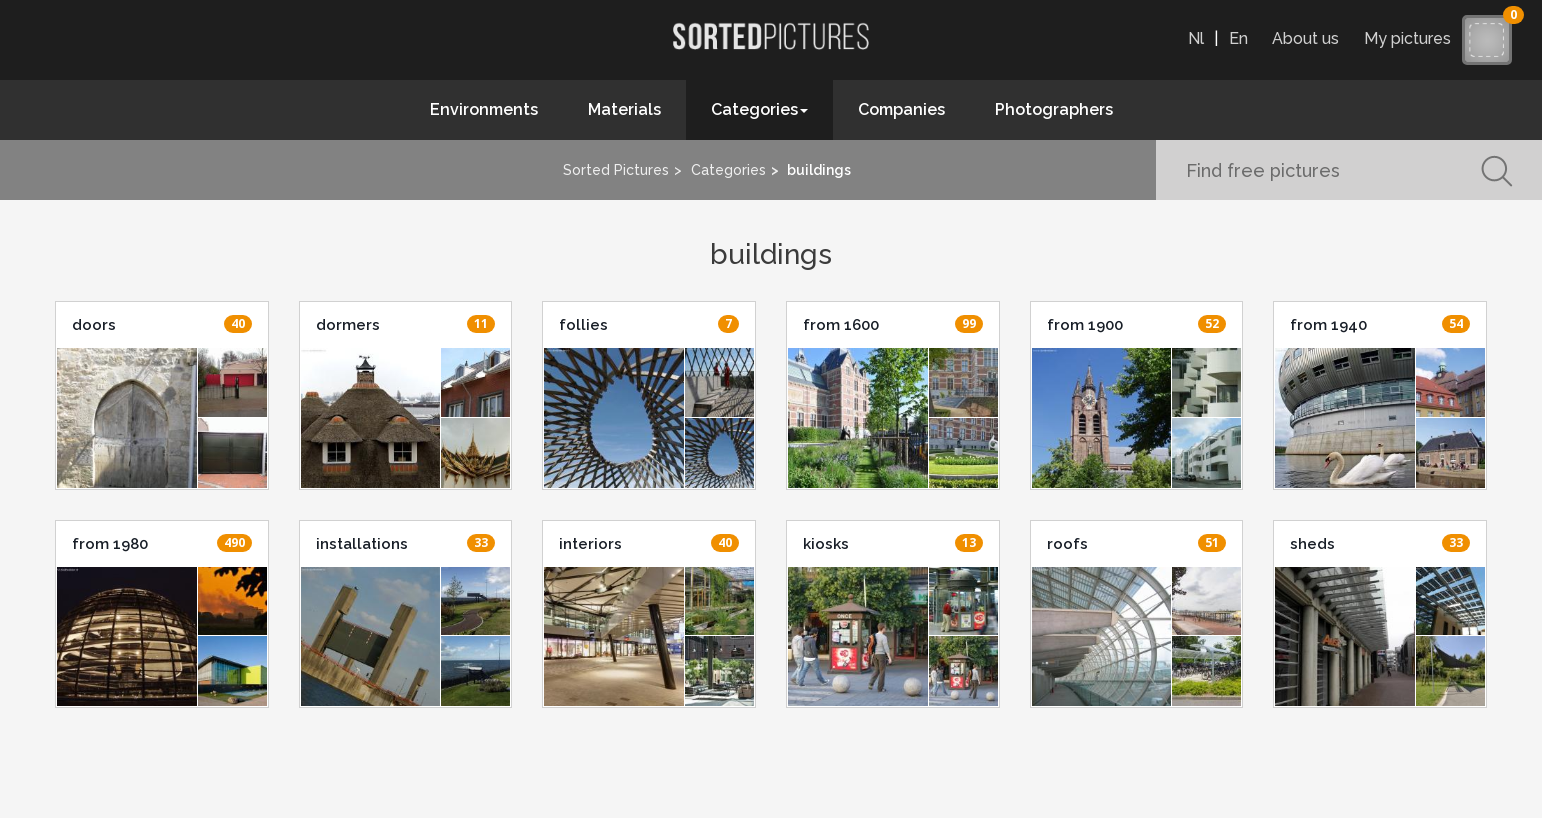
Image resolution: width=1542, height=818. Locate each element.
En (1238, 38)
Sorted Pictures (616, 170)
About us (1305, 38)
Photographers (1054, 109)
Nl (1196, 38)
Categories (728, 170)
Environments (484, 109)
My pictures (1412, 38)
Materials (624, 109)
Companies (901, 109)
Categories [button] (759, 109)
